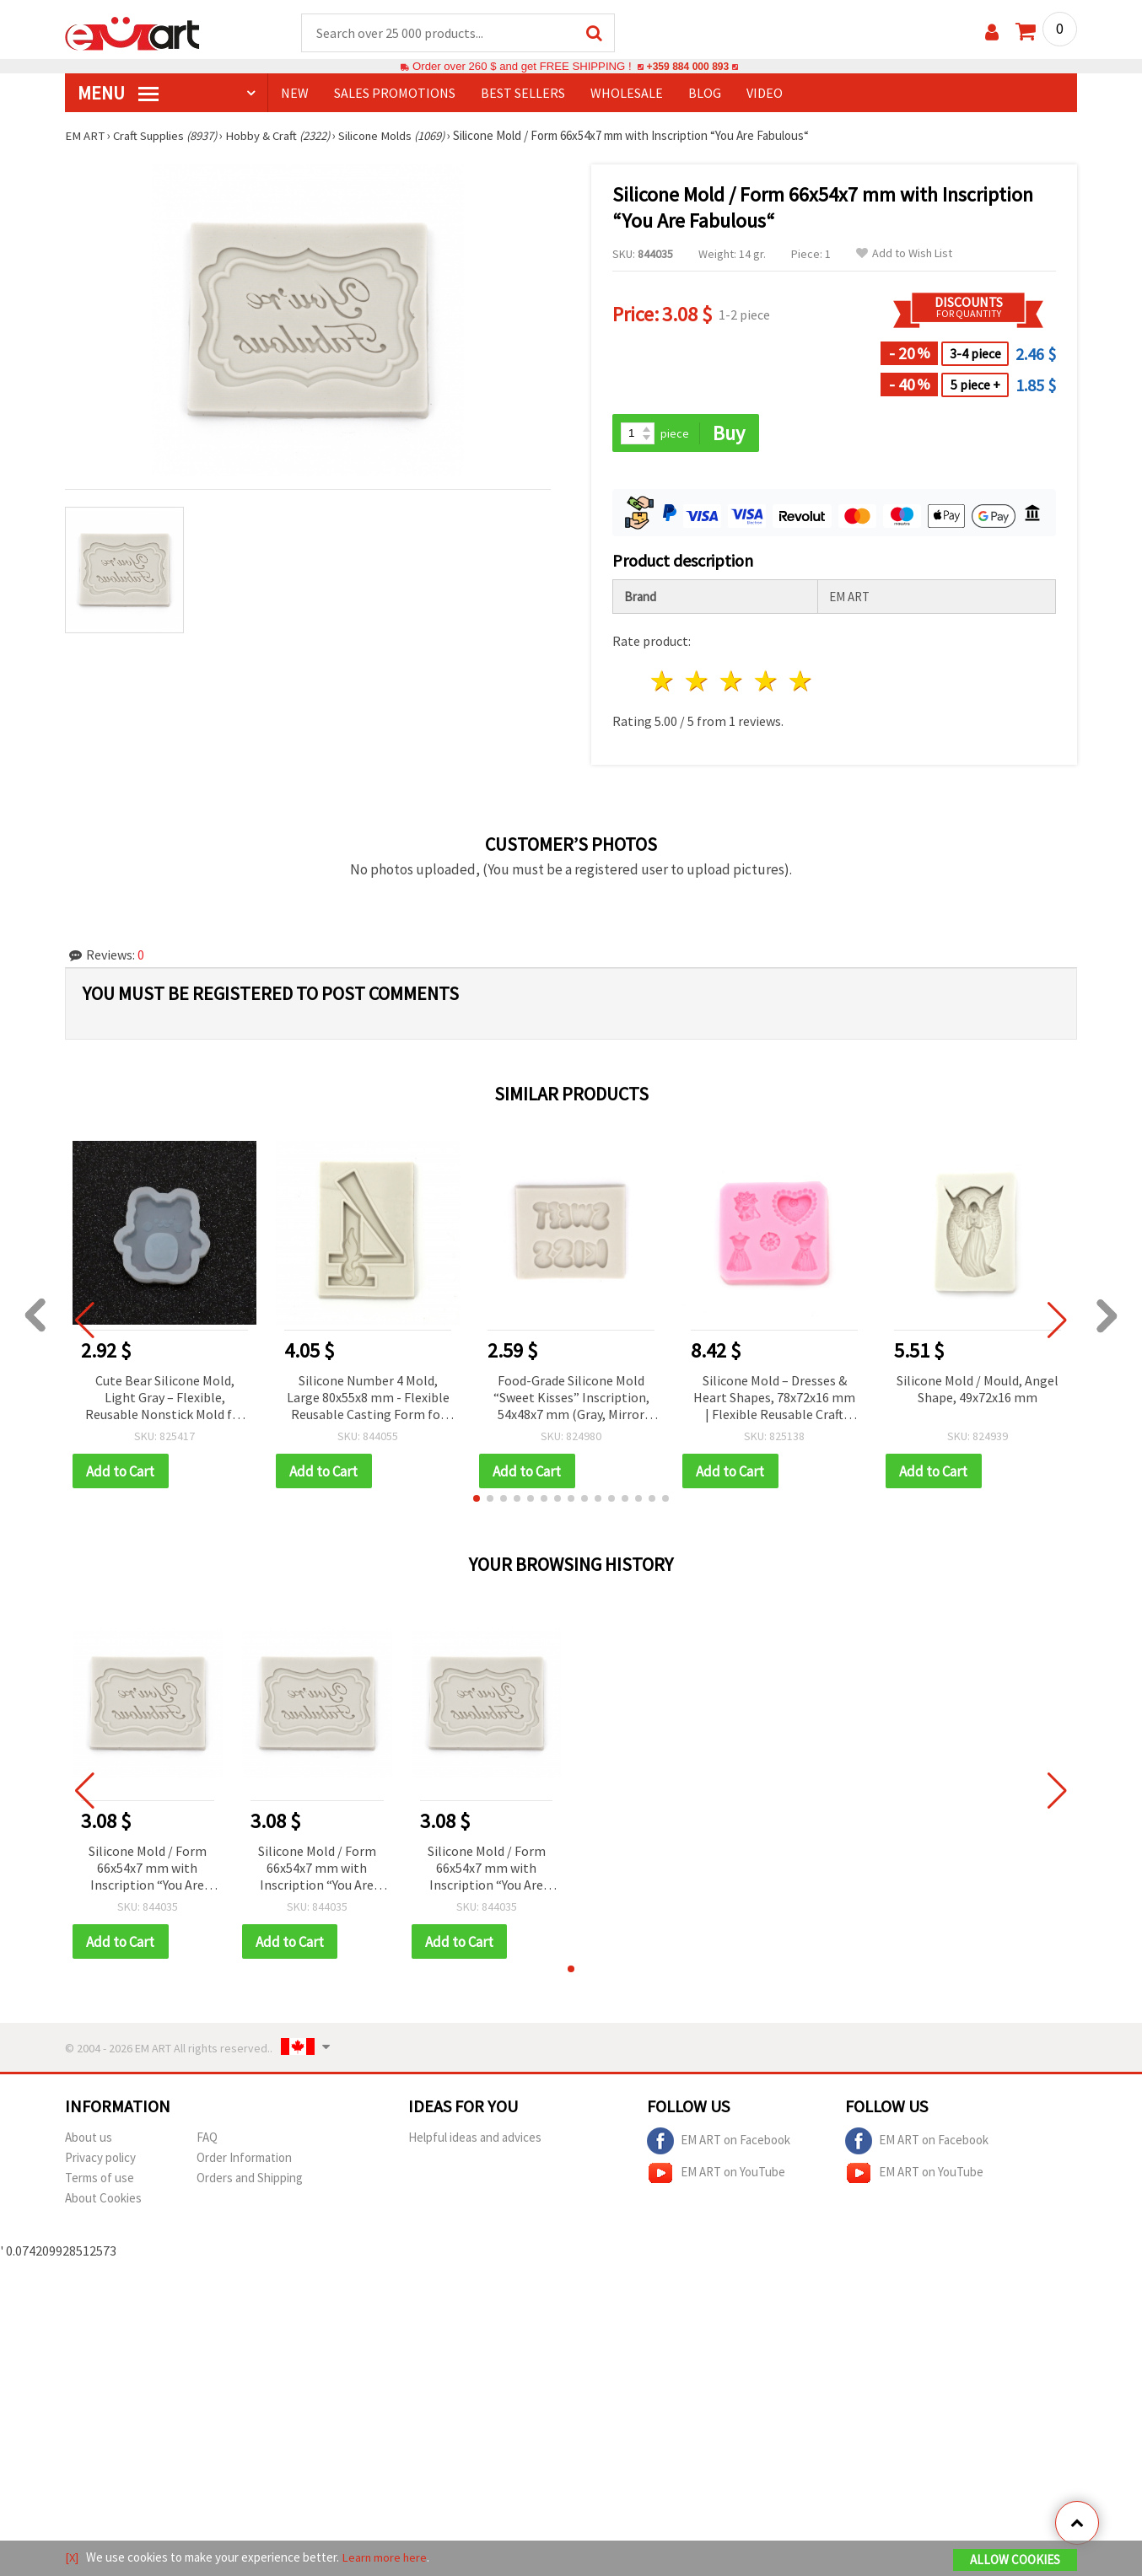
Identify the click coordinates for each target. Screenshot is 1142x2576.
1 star (663, 682)
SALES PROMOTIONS (394, 93)
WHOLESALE (626, 93)
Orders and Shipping (250, 2180)
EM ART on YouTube (716, 2175)
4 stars (766, 682)
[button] (476, 1500)
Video (764, 93)
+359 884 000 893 (687, 67)
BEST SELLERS (523, 93)
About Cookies (103, 2200)
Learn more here (385, 2558)
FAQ (207, 2140)
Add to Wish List (904, 254)
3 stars (732, 682)
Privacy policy (100, 2160)
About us (88, 2140)
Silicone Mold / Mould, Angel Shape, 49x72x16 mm (978, 1389)
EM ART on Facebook (718, 2143)
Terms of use (99, 2180)
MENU (118, 93)
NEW (295, 93)
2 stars (698, 682)
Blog (704, 93)
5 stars (801, 682)
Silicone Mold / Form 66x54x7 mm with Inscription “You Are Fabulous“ (148, 1870)
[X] (72, 2558)
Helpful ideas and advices (474, 2140)
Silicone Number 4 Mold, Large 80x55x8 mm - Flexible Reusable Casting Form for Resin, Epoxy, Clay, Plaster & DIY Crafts (368, 1399)
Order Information (244, 2160)
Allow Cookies (1015, 2560)
